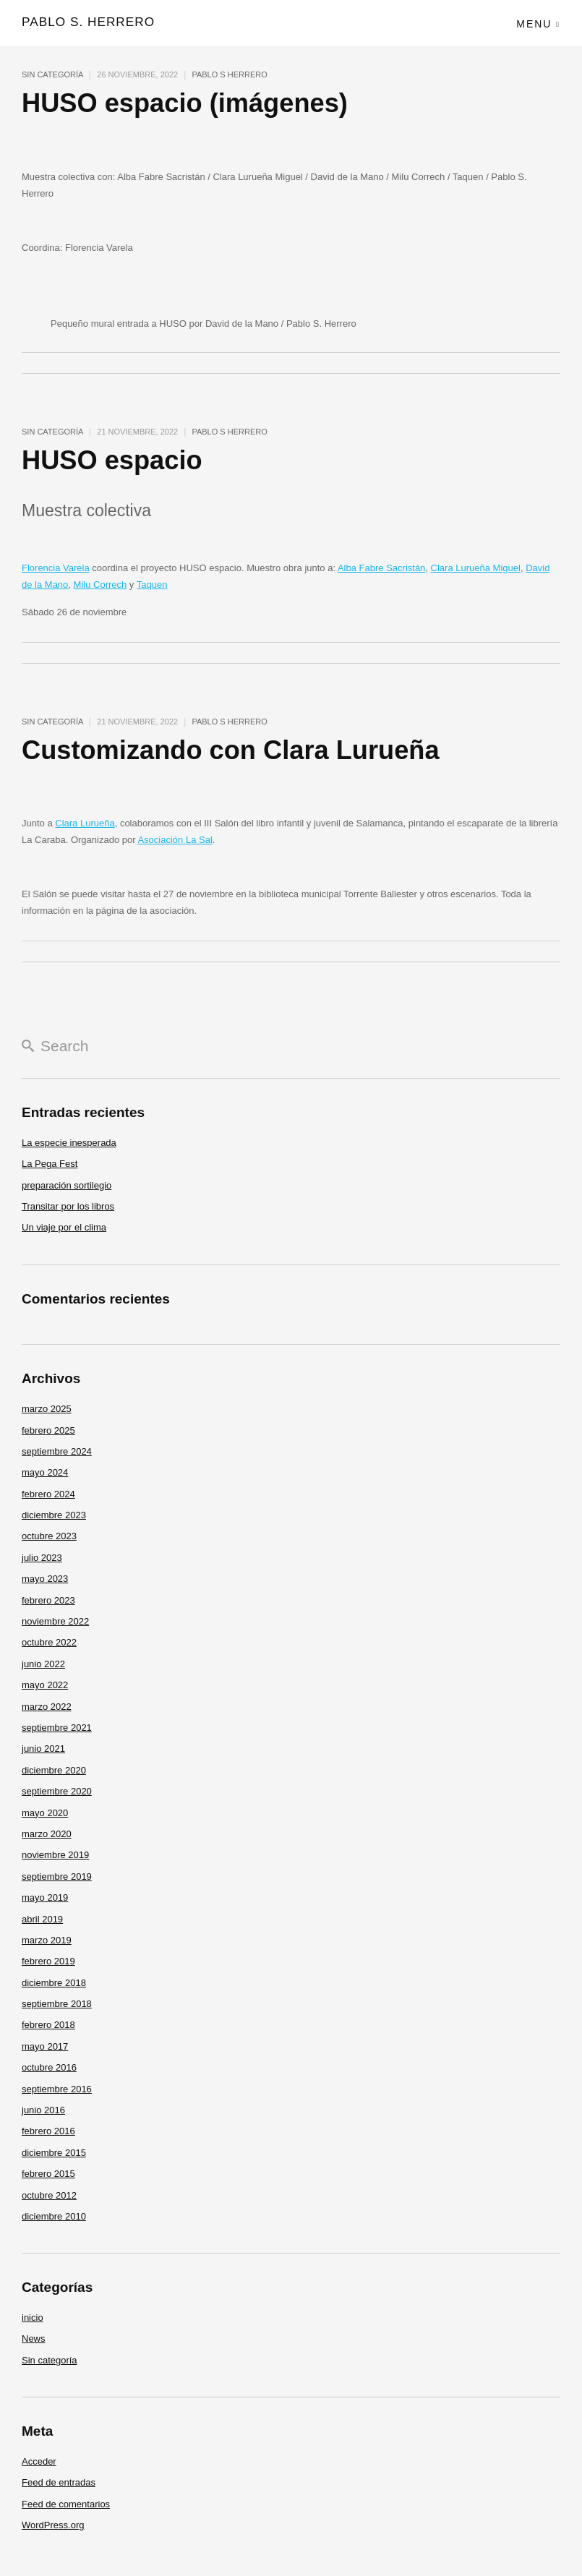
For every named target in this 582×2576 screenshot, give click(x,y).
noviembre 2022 (55, 1621)
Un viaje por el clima (64, 1227)
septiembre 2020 (57, 1791)
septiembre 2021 (57, 1727)
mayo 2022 (45, 1684)
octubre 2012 (49, 2195)
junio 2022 (43, 1664)
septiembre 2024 (57, 1451)
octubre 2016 (49, 2067)
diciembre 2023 (54, 1515)
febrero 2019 (48, 1961)
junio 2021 (43, 1748)
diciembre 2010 (54, 2216)
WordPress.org (53, 2525)
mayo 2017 (45, 2046)
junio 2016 (43, 2110)
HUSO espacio (114, 460)
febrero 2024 (48, 1494)
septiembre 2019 (57, 1876)
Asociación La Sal (174, 839)
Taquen (152, 584)
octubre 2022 (49, 1642)
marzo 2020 (47, 1833)
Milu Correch (100, 584)
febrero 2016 (48, 2131)
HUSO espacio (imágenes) (188, 103)
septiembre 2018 (57, 2003)
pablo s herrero (229, 74)
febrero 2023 (48, 1600)
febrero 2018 (48, 2024)
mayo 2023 (45, 1578)
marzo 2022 (47, 1706)
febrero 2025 (48, 1430)
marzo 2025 (47, 1408)
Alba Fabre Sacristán (381, 567)
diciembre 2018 (54, 1982)
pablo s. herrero (87, 21)
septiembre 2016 (57, 2089)
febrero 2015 (48, 2173)
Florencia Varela (56, 567)
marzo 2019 (47, 1940)
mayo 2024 (45, 1472)
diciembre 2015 (54, 2152)
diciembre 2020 (54, 1770)
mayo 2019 (45, 1897)
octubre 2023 (49, 1536)
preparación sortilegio (66, 1185)
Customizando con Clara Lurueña (235, 750)
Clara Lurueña (84, 823)
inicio (32, 2317)
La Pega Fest (49, 1163)
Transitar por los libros (68, 1206)
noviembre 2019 (55, 1854)
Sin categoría (52, 74)
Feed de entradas (58, 2482)
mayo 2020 (45, 1812)
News (34, 2338)
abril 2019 (42, 1919)
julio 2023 (42, 1557)
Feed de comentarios (66, 2504)
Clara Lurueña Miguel (476, 567)
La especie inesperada (69, 1142)
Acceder (39, 2461)
